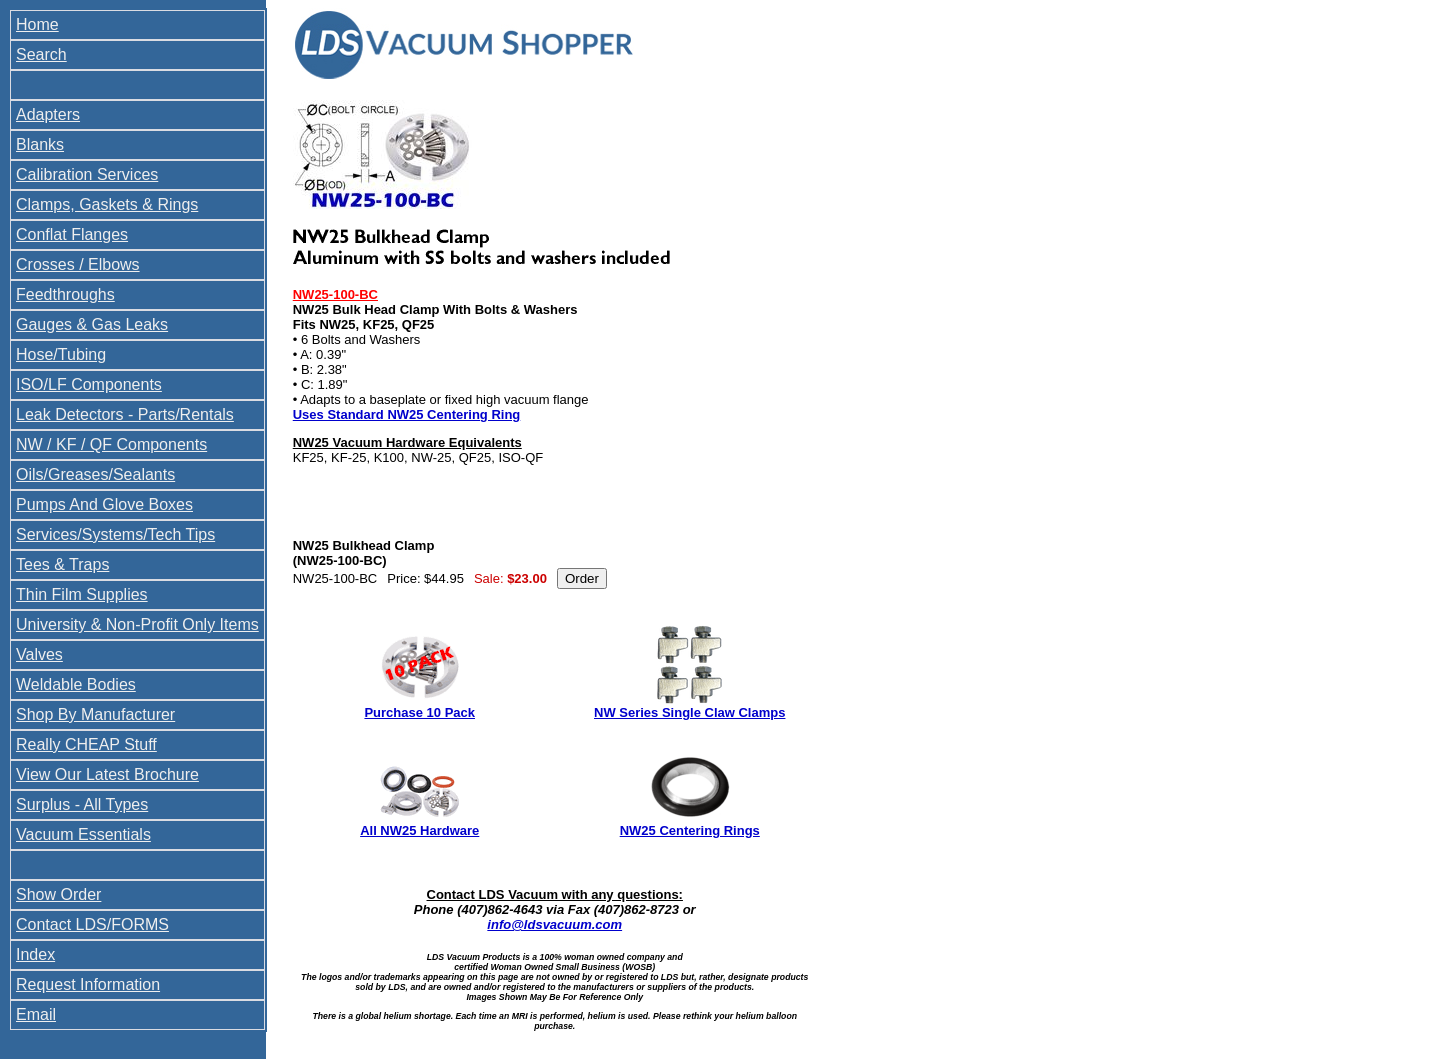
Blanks (40, 144)
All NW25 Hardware (419, 830)
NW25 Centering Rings (690, 830)
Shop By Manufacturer (95, 714)
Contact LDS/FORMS (92, 924)
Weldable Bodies (76, 684)
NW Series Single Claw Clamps (689, 712)
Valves (39, 654)
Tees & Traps (62, 564)
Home (37, 24)
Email (36, 1014)
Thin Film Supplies (82, 594)
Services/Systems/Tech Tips (115, 534)
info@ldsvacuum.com (554, 924)
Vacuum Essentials (83, 834)
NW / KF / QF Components (111, 444)
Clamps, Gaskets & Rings (107, 204)
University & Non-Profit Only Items (137, 624)
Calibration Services (87, 174)
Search (41, 54)
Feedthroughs (65, 294)
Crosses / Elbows (78, 264)
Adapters (48, 114)
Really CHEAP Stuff (86, 744)
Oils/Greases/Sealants (95, 474)
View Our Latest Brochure (107, 774)
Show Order (58, 894)
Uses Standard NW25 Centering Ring (407, 414)
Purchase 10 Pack (419, 712)
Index (35, 954)
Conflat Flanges (72, 234)
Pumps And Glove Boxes (104, 504)
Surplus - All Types (82, 804)
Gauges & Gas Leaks (92, 324)
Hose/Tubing (61, 354)
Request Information (88, 984)
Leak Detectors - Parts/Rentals (125, 414)
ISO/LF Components (89, 384)
